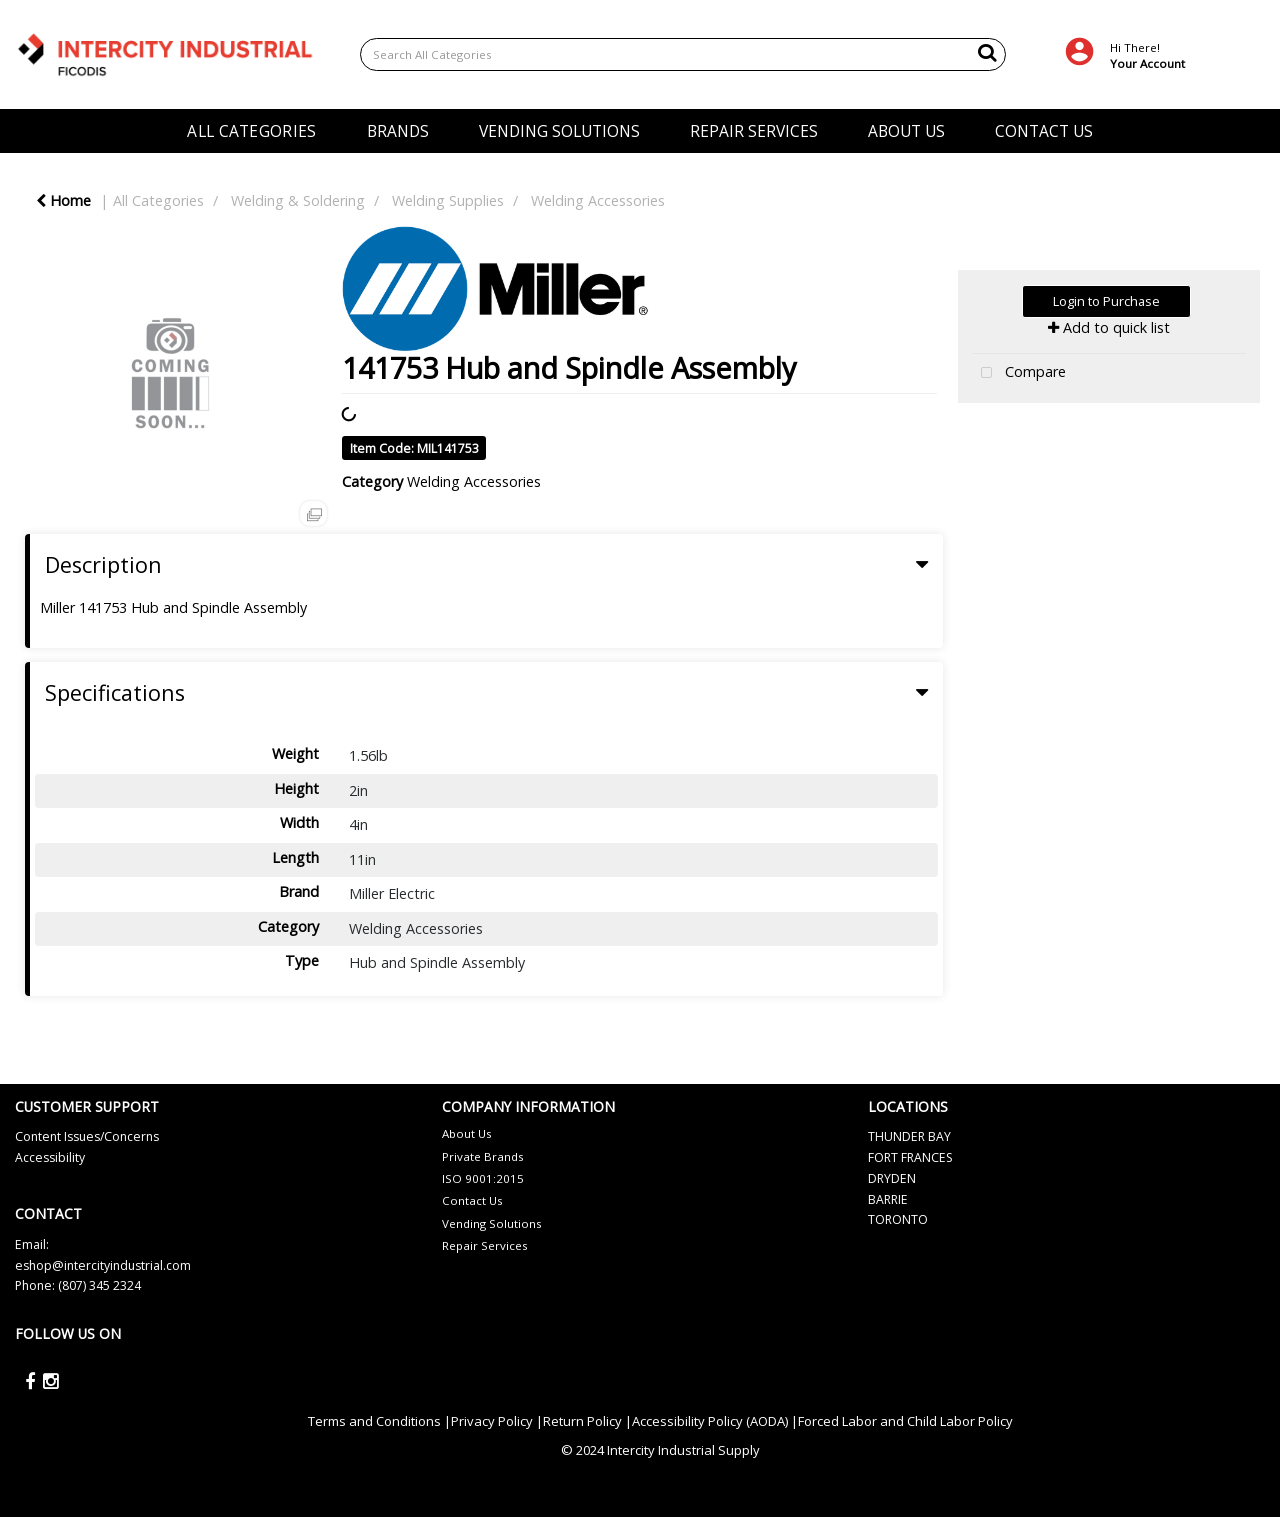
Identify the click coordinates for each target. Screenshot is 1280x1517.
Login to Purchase (1106, 301)
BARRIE (888, 1199)
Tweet (1108, 424)
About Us (467, 1133)
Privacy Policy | (497, 1421)
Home (63, 200)
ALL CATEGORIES (251, 131)
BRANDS (398, 131)
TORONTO (898, 1219)
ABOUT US (906, 131)
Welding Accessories (598, 200)
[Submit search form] (987, 52)
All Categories (158, 200)
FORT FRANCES (910, 1157)
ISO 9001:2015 (483, 1178)
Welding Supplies (448, 200)
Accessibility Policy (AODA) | (715, 1421)
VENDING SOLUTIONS (559, 131)
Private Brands (483, 1156)
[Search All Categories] (683, 54)
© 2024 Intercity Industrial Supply (660, 1450)
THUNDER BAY (909, 1136)
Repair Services (485, 1245)
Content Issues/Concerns (87, 1136)
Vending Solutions (492, 1223)
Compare (1019, 373)
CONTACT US (1044, 131)
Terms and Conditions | (379, 1421)
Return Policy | (587, 1421)
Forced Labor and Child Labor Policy (905, 1421)
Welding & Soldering (298, 200)
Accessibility (50, 1157)
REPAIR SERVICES (754, 131)
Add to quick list (1109, 327)
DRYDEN (892, 1178)
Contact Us (472, 1200)
